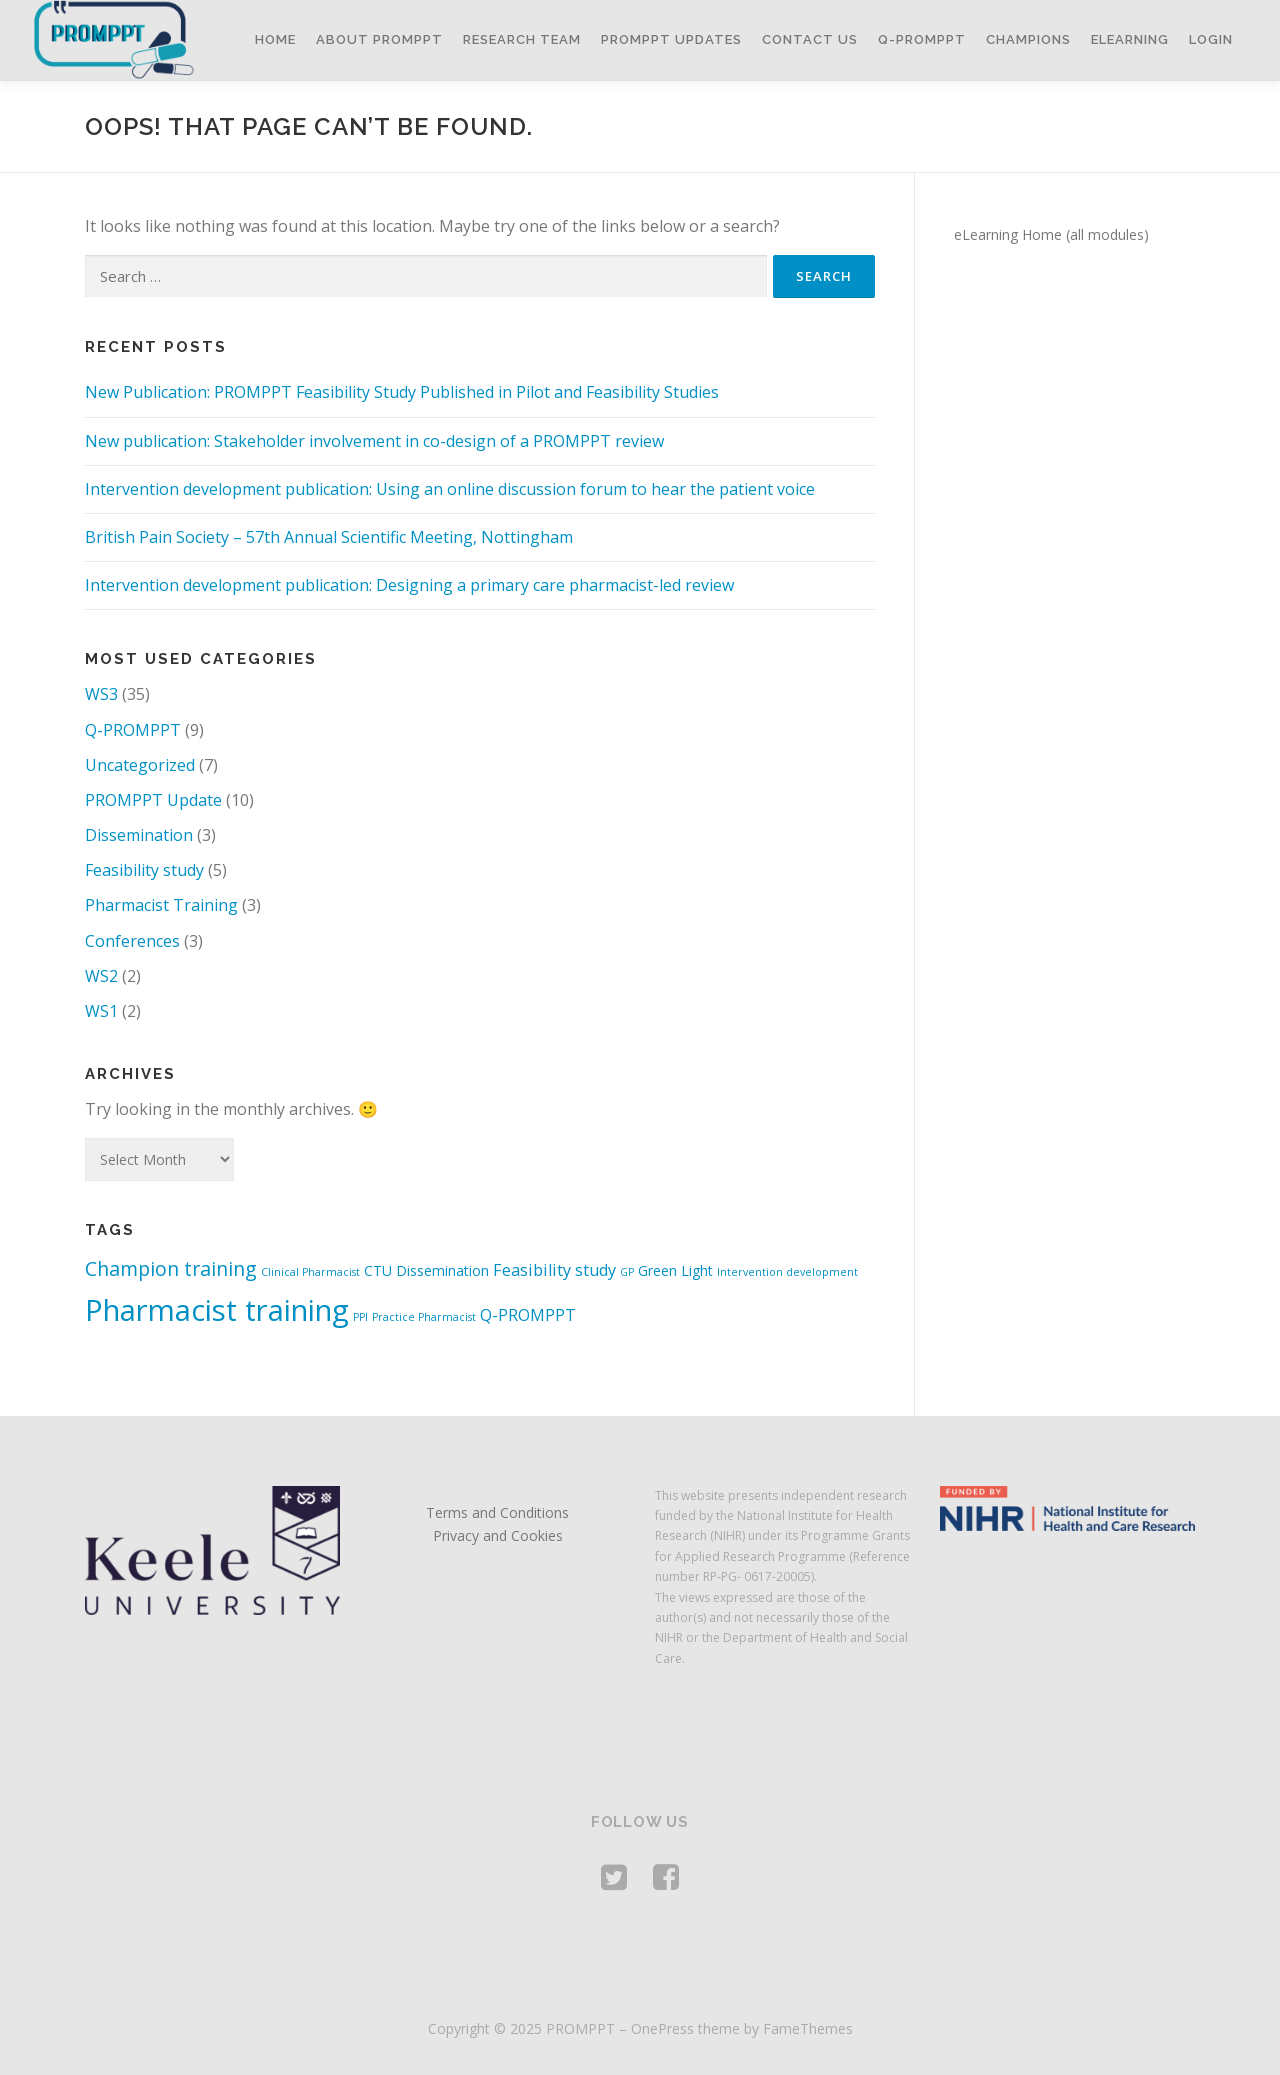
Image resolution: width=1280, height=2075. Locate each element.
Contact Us (810, 39)
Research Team (522, 39)
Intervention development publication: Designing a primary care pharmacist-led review (409, 585)
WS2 (101, 976)
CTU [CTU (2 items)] (378, 1270)
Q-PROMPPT (922, 39)
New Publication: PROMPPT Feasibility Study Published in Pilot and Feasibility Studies (402, 392)
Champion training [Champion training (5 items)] (171, 1268)
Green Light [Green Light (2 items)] (675, 1270)
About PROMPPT (379, 39)
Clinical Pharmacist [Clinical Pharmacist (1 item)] (310, 1272)
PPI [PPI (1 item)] (360, 1317)
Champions (1028, 39)
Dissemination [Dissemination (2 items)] (442, 1270)
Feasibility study (144, 870)
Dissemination (139, 835)
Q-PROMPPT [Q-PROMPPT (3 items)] (528, 1315)
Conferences (132, 941)
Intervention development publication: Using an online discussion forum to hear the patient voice (450, 489)
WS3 (101, 694)
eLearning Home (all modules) (1051, 234)
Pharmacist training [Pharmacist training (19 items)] (217, 1310)
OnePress (662, 2028)
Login (1211, 39)
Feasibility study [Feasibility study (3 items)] (554, 1270)
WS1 (101, 1011)
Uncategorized (140, 765)
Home (275, 39)
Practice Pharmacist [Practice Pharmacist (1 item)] (424, 1317)
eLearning (1130, 39)
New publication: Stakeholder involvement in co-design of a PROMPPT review (374, 441)
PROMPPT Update (153, 800)
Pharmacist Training (161, 905)
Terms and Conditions (497, 1512)
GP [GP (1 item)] (627, 1272)
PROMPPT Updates (671, 39)
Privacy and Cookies (498, 1535)
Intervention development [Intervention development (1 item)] (787, 1272)
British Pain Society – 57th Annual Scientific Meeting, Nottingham (329, 537)
